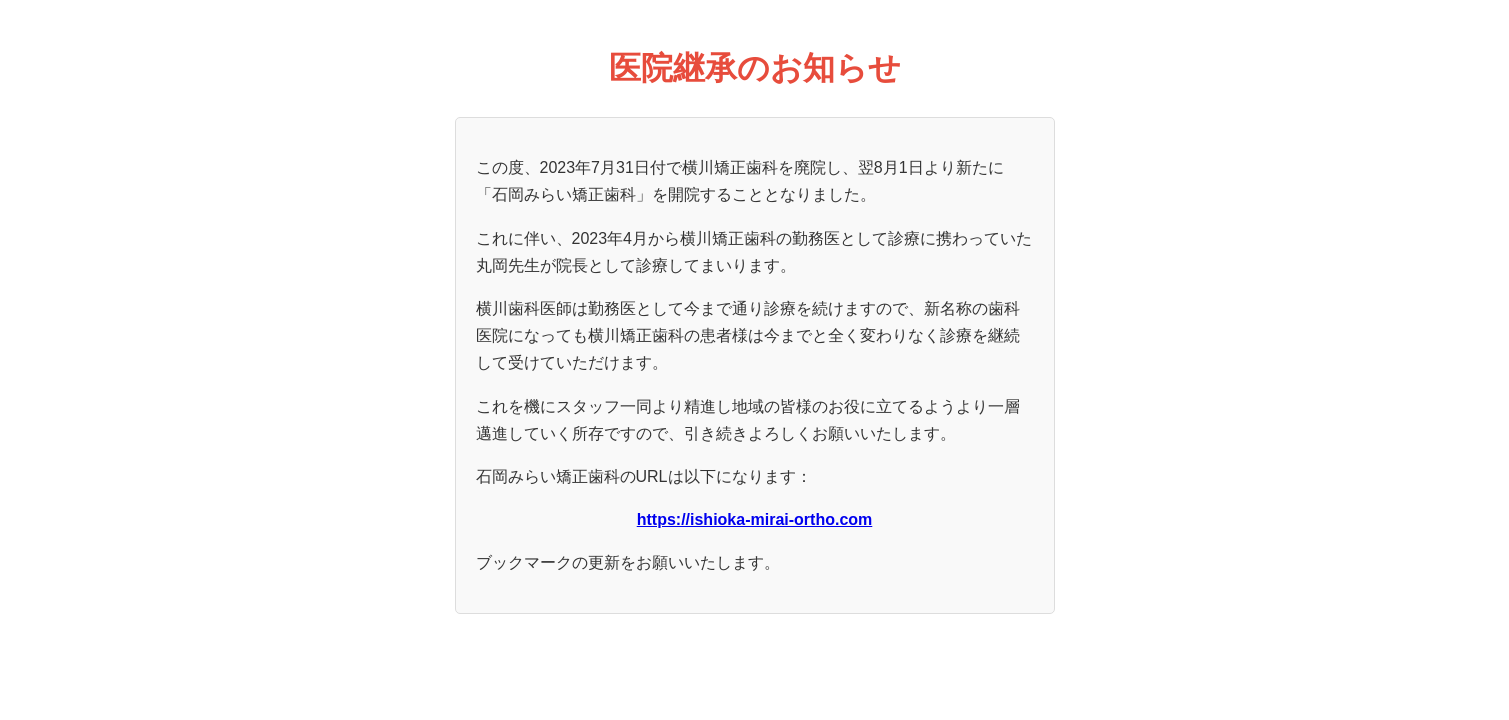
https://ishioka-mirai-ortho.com (755, 519)
